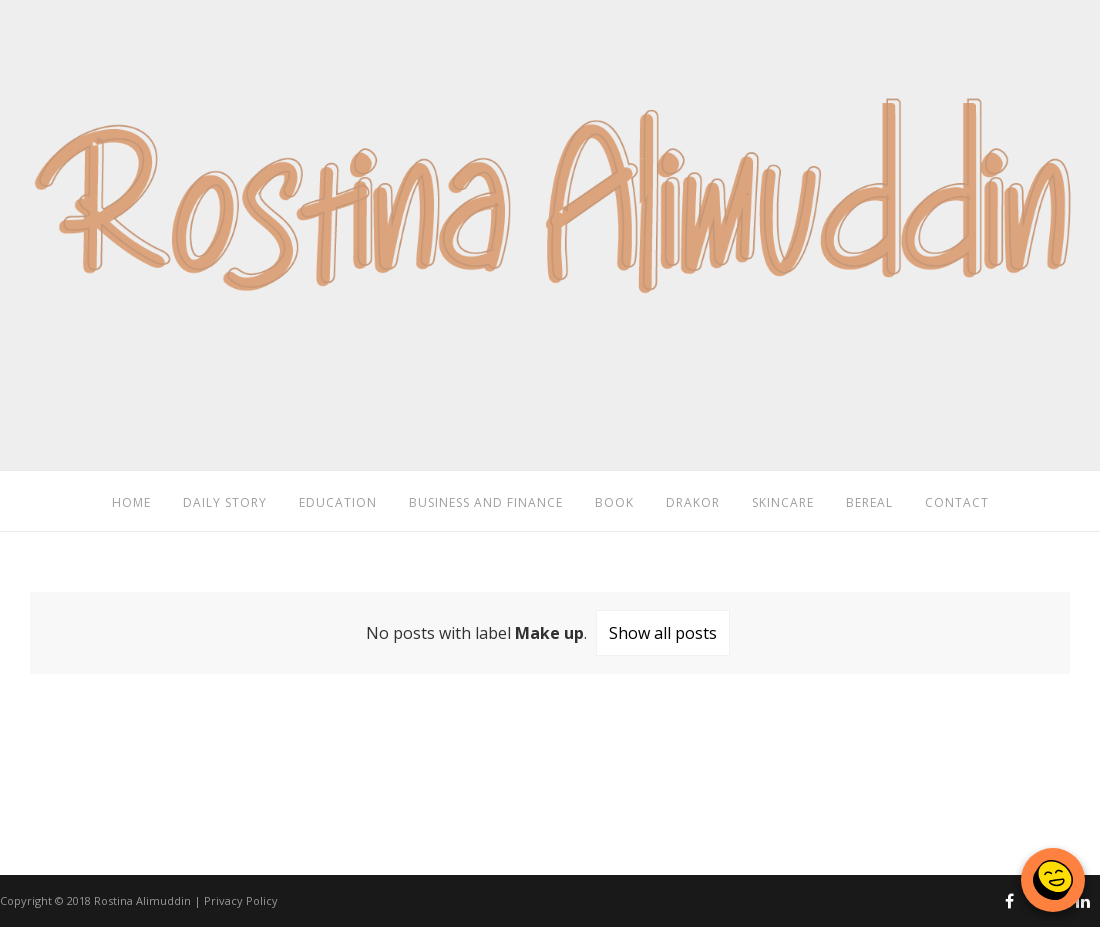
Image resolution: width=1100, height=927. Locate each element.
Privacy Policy (241, 900)
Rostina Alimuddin (142, 900)
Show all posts (663, 633)
